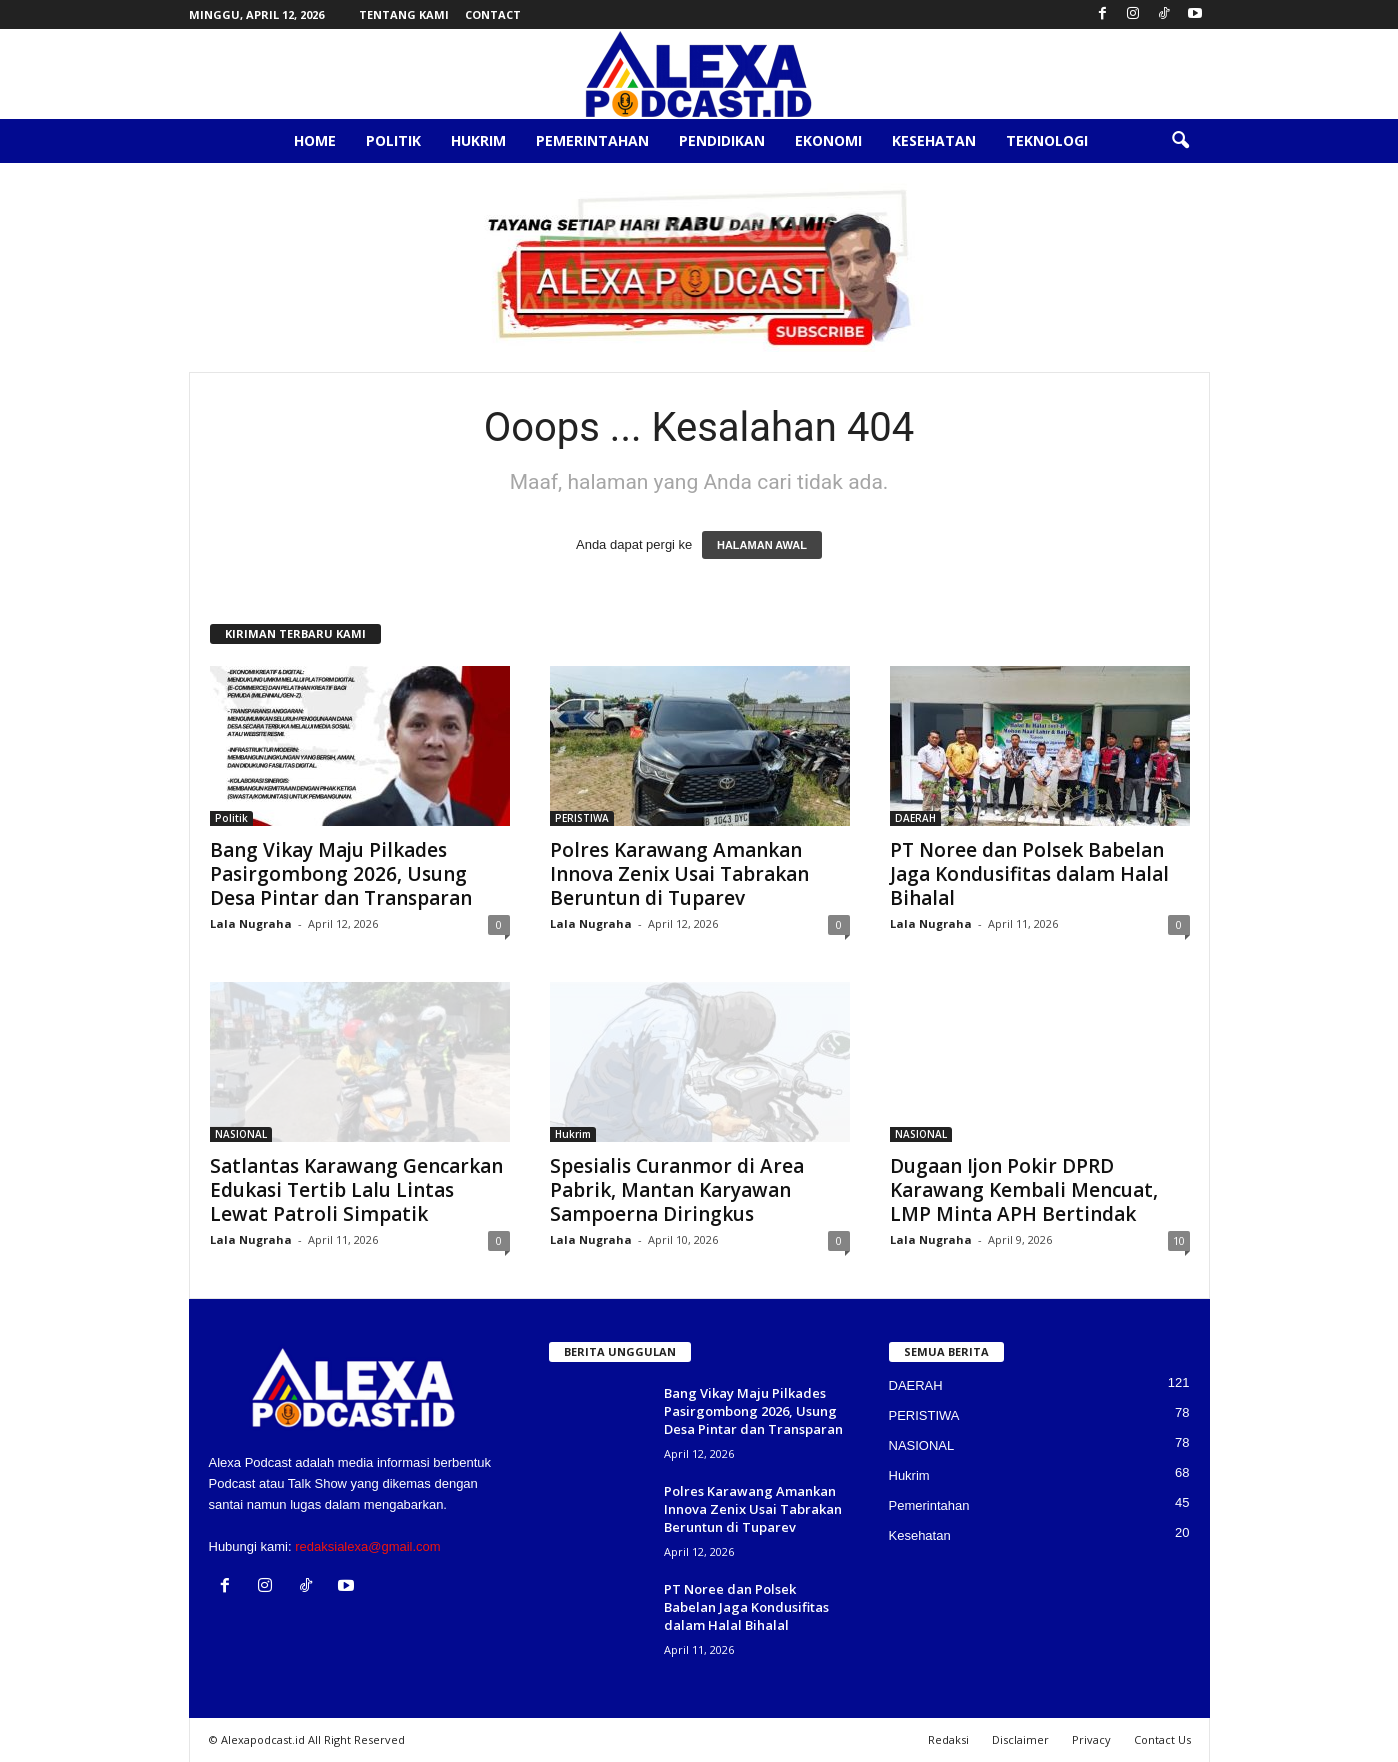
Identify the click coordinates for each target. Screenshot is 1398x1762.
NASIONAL (241, 1134)
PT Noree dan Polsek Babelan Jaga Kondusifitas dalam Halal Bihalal (1029, 874)
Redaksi (948, 1739)
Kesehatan (934, 140)
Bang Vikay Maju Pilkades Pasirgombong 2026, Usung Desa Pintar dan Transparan (341, 874)
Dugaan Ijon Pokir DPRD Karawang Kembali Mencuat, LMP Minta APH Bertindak (1024, 1190)
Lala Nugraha (251, 923)
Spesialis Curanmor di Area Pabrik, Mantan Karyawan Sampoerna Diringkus (677, 1190)
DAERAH (915, 818)
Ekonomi (828, 140)
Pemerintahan (592, 140)
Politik (393, 140)
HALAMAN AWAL (762, 545)
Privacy (1091, 1739)
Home (315, 140)
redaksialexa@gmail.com (367, 1546)
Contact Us (1162, 1739)
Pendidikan (722, 140)
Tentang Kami (404, 14)
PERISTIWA (582, 818)
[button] (1180, 141)
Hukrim (478, 140)
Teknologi (1047, 140)
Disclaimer (1020, 1739)
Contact (493, 14)
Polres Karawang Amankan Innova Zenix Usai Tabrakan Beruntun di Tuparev (679, 874)
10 (1179, 1240)
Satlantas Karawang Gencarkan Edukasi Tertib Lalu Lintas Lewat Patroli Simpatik (356, 1190)
